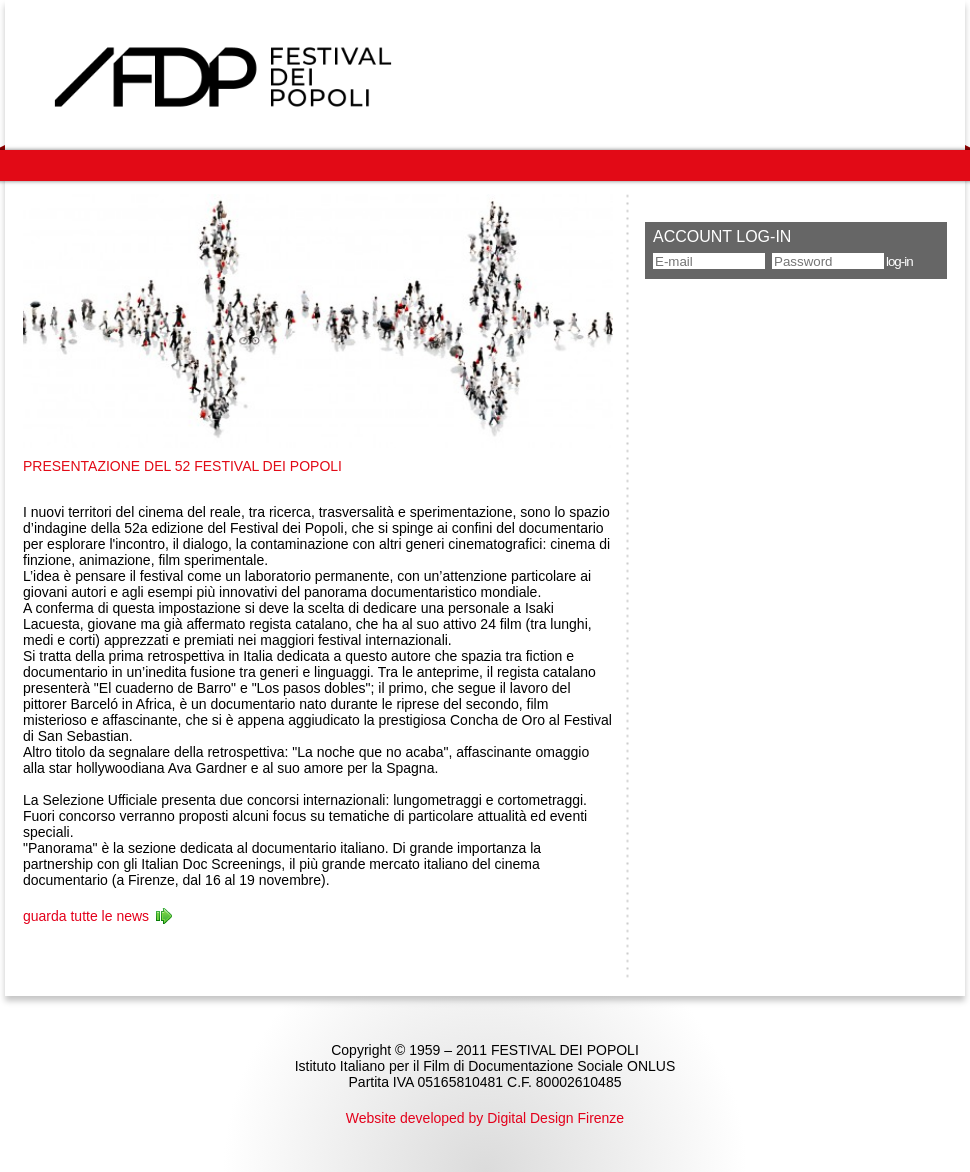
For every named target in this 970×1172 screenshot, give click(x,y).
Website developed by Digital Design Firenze (485, 1118)
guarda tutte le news (86, 916)
